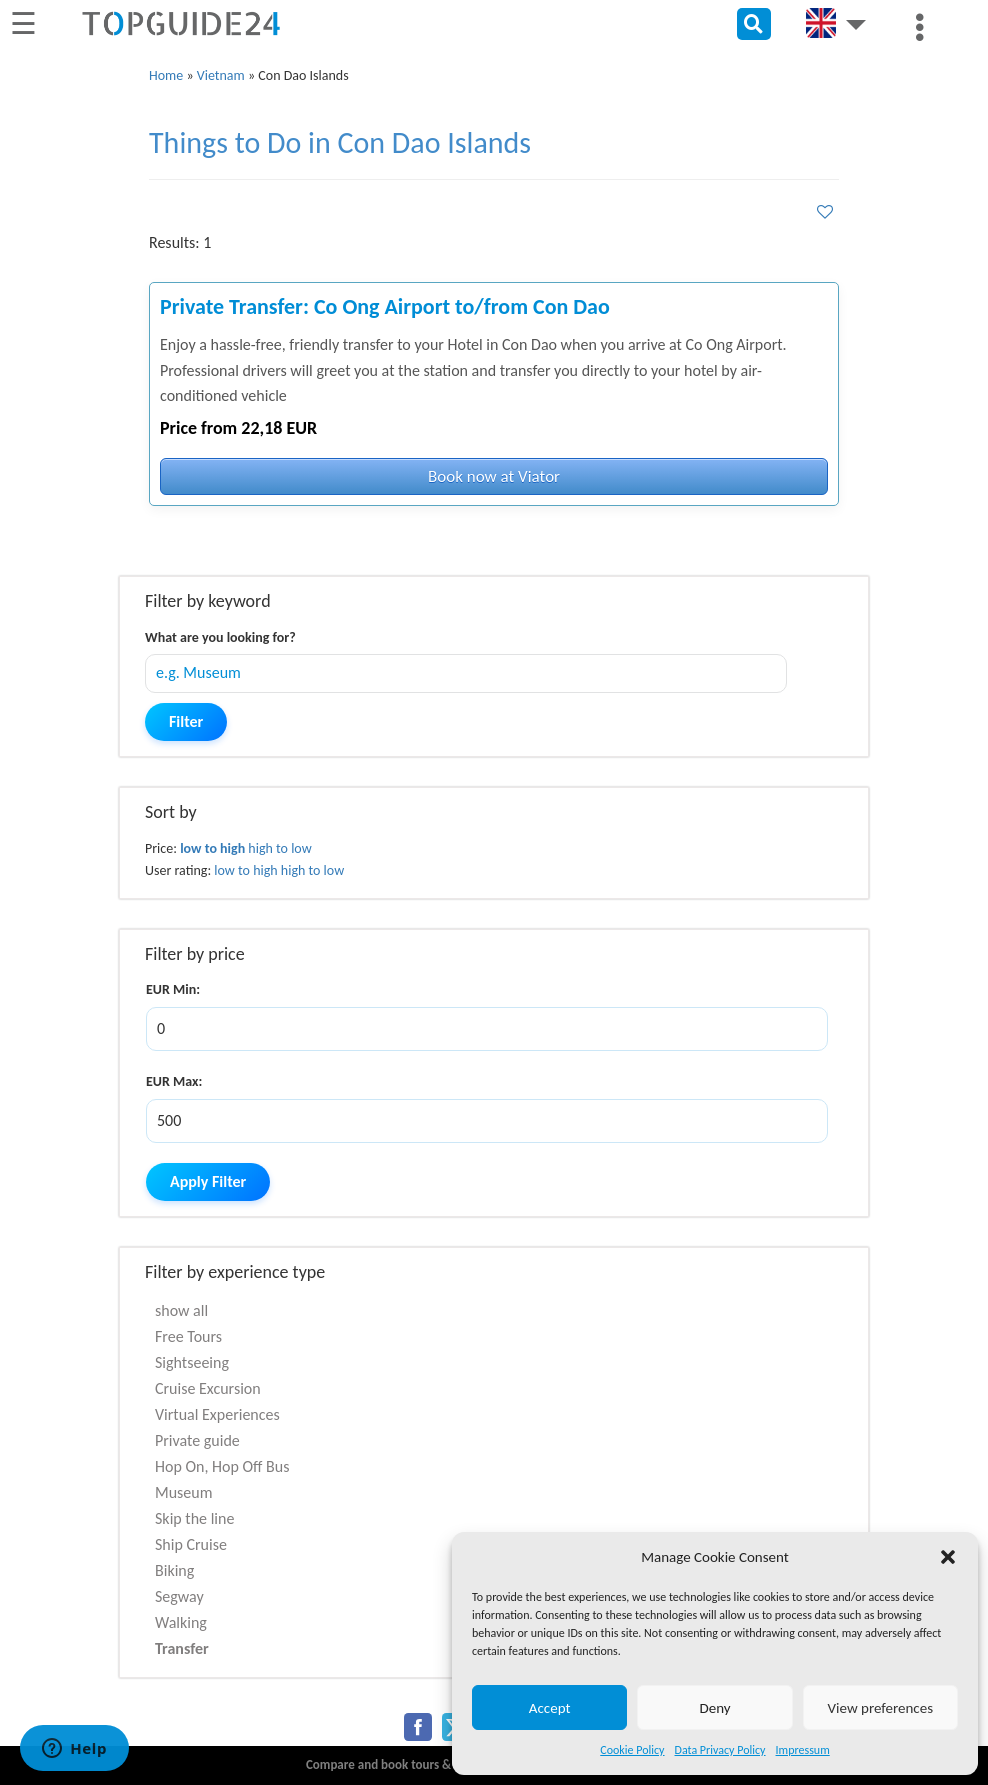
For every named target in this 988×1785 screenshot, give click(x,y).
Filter (186, 721)
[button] (948, 1557)
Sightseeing (192, 1362)
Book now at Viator (494, 476)
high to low (279, 848)
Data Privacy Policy (720, 1750)
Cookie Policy (632, 1750)
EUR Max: (174, 1081)
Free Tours (188, 1336)
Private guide (197, 1440)
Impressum (803, 1750)
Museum (184, 1492)
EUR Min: (173, 989)
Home (166, 75)
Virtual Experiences (217, 1414)
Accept (550, 1708)
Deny (714, 1708)
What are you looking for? (220, 637)
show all (181, 1310)
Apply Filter (208, 1181)
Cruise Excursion (208, 1388)
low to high (212, 848)
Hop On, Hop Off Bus (222, 1466)
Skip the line (194, 1518)
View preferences (880, 1708)
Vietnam (221, 75)
